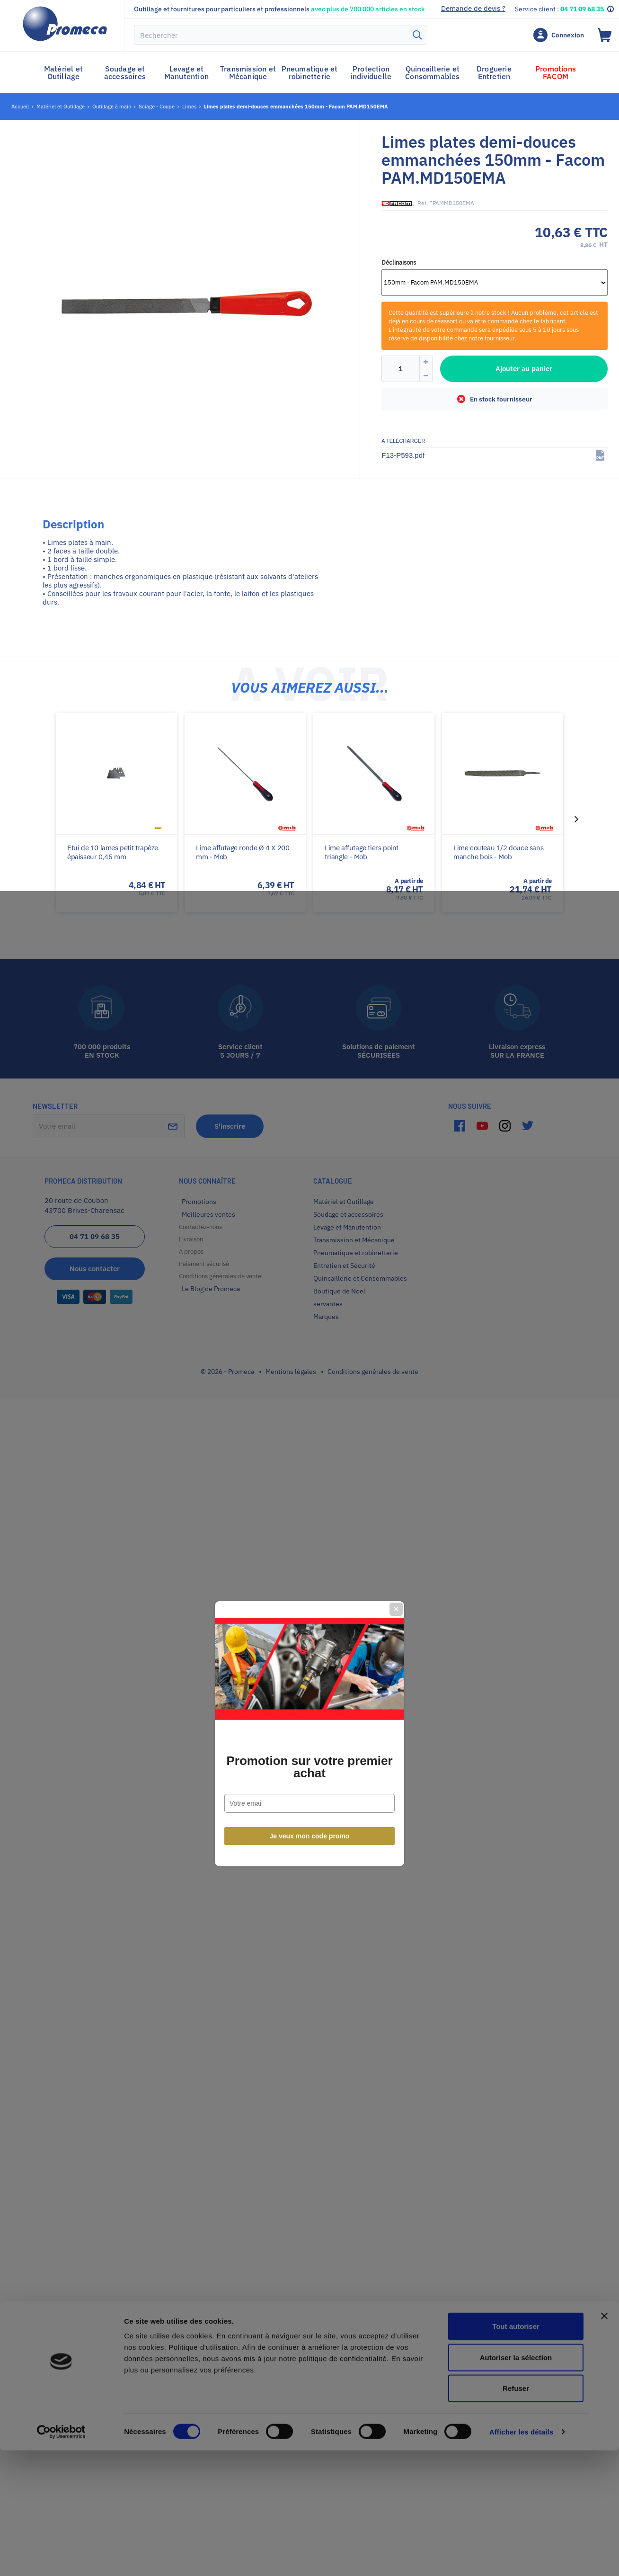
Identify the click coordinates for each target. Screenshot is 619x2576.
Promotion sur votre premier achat (309, 1321)
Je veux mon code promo (310, 1390)
